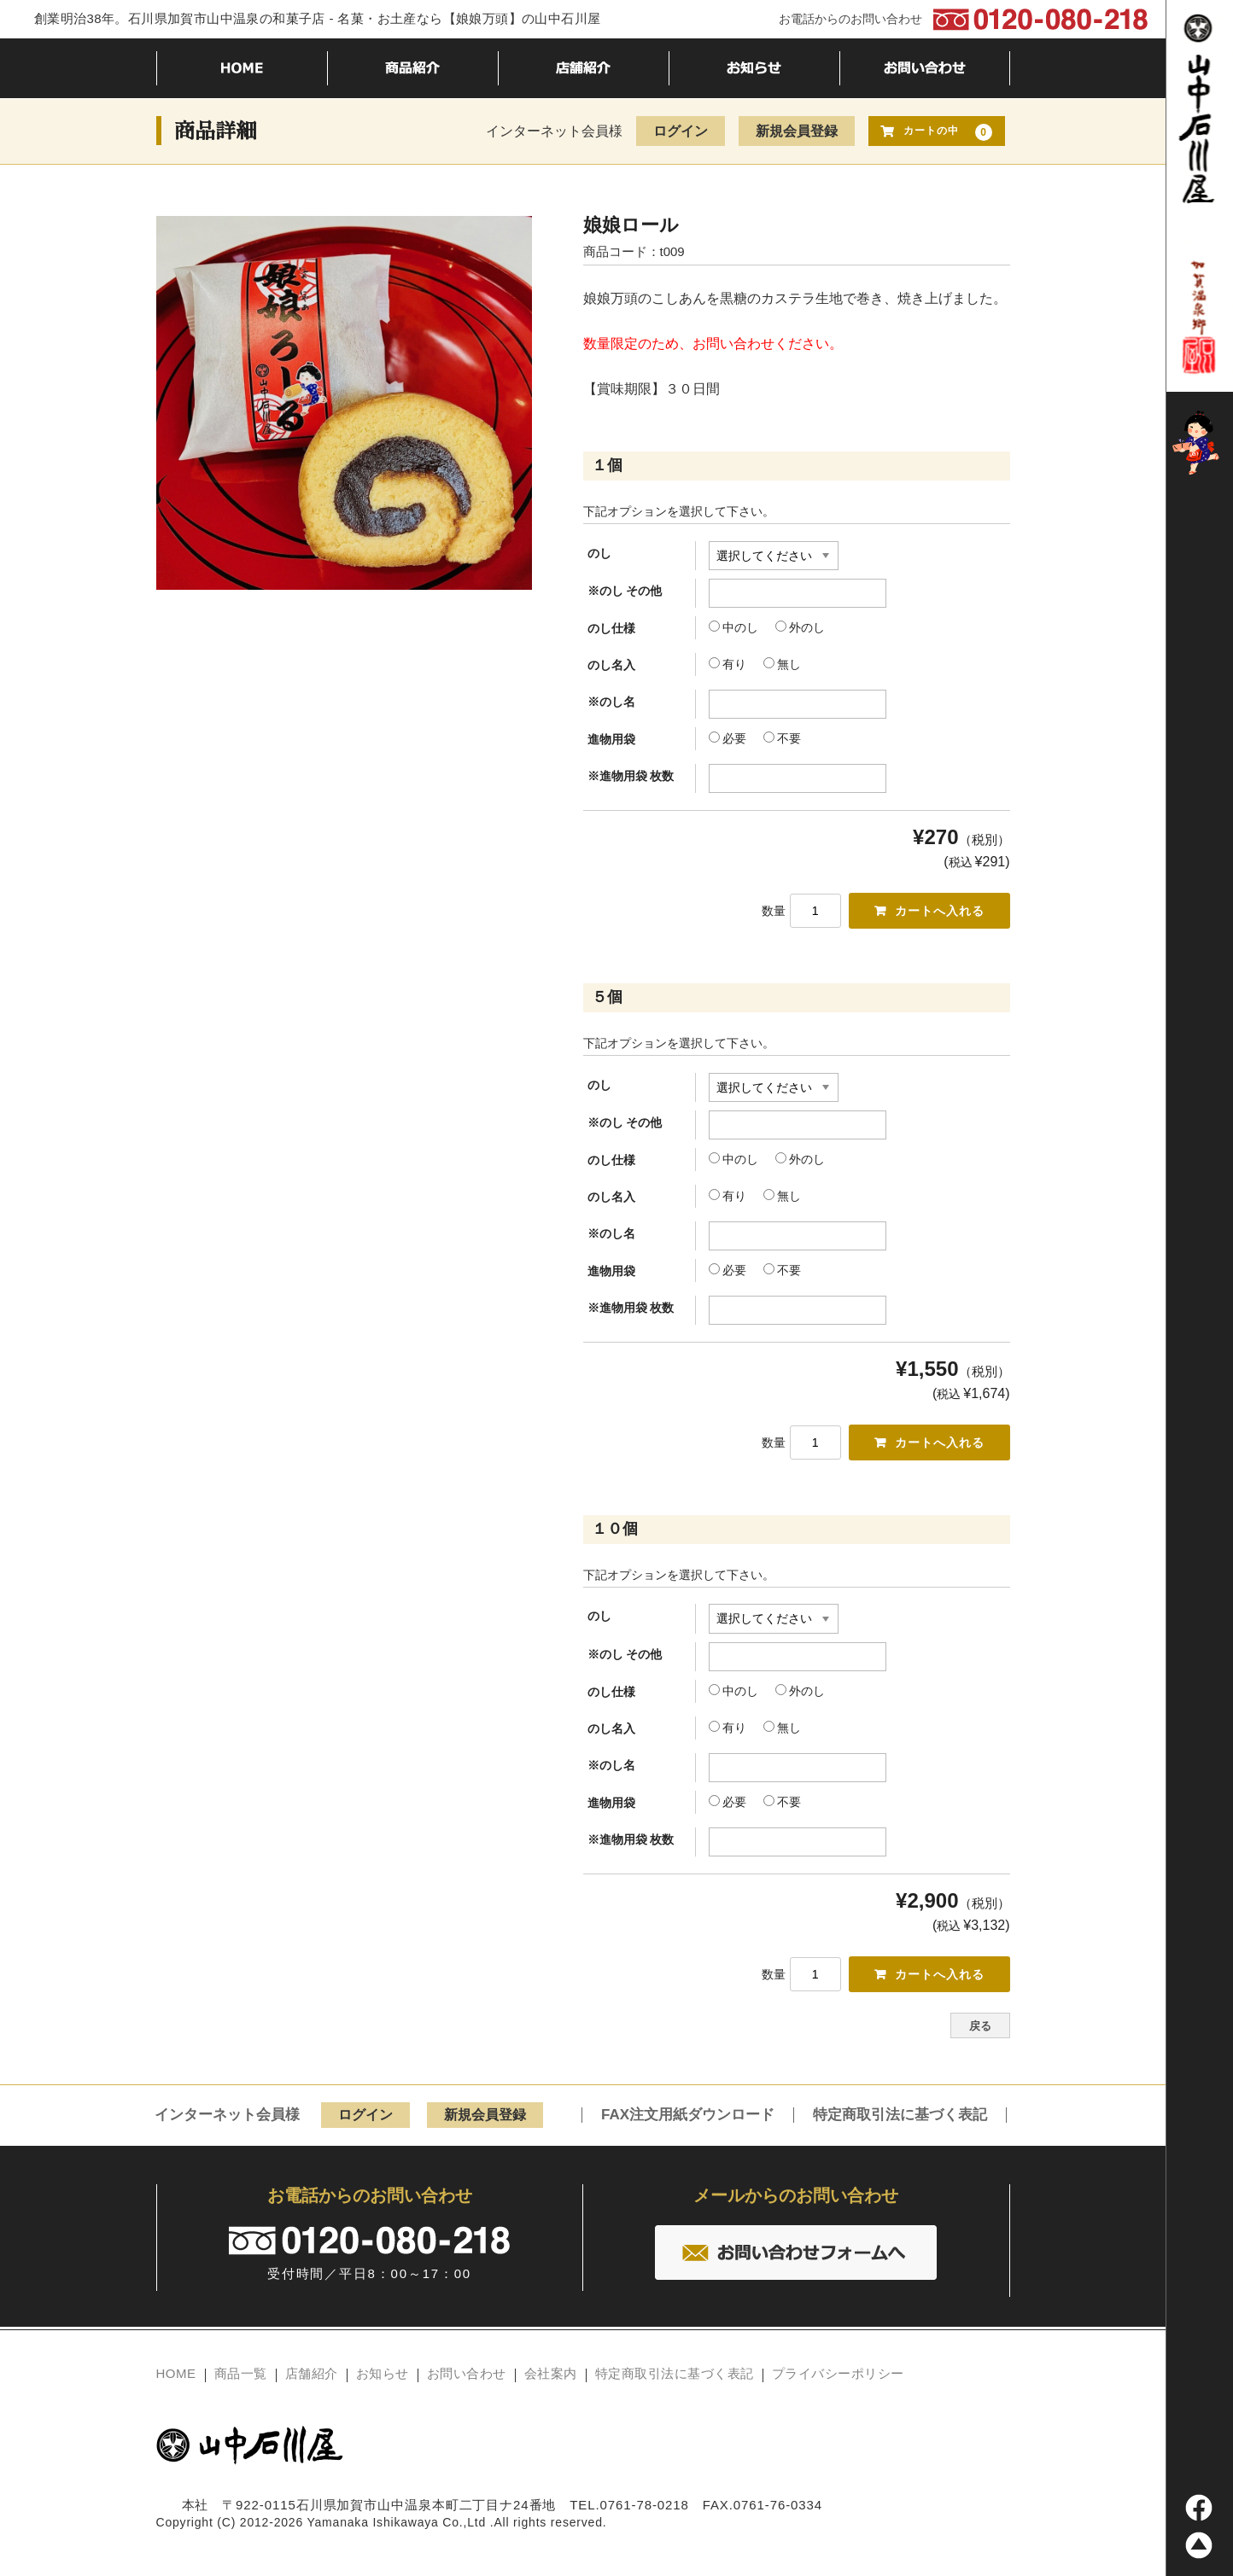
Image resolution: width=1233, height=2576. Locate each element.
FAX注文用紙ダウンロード (687, 2121)
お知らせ (382, 2379)
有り (727, 664)
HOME (176, 2379)
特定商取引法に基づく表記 (900, 2121)
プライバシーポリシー (838, 2379)
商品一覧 (240, 2379)
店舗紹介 (311, 2379)
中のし (733, 627)
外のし (800, 627)
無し (782, 664)
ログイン (680, 131)
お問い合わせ (466, 2379)
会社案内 (550, 2379)
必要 (727, 738)
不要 (782, 738)
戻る (980, 2032)
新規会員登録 (797, 131)
